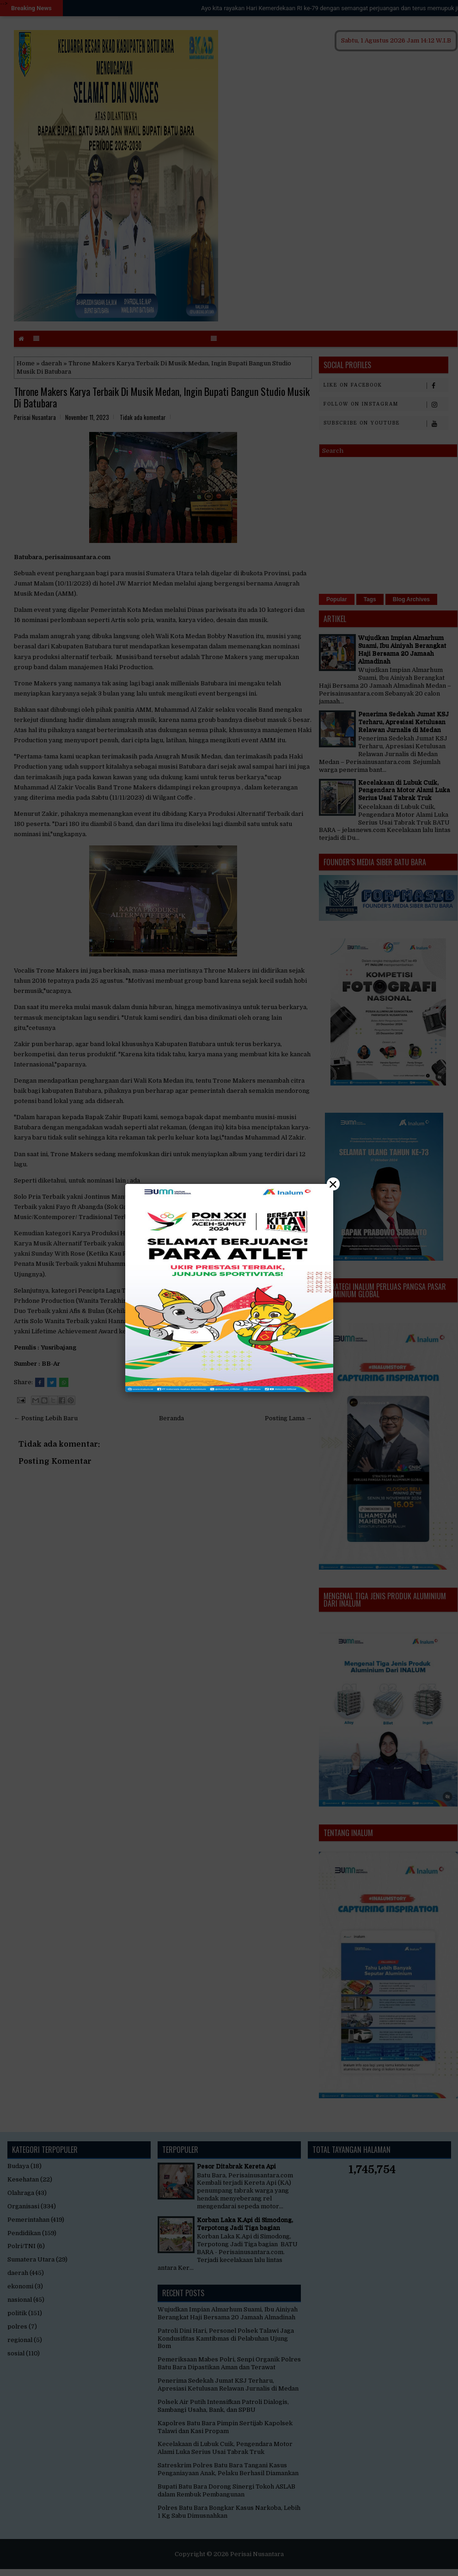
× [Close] (333, 1183)
